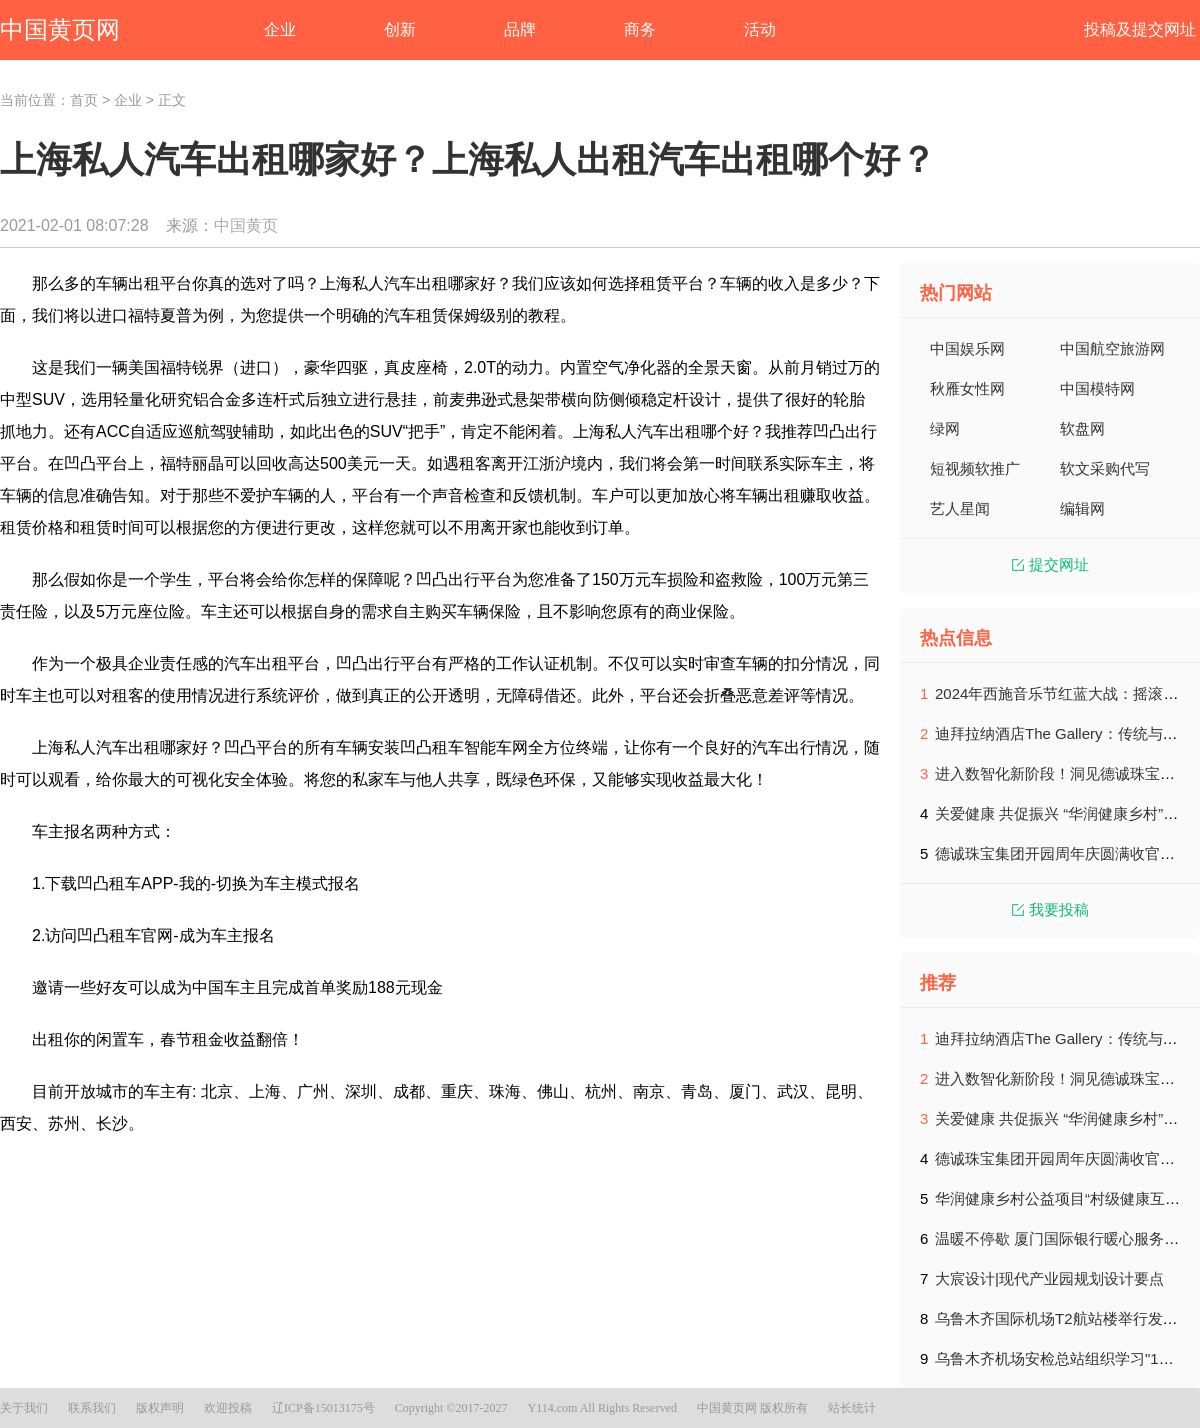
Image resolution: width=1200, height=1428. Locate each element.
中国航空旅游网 (1112, 348)
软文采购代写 (1105, 468)
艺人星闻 (960, 508)
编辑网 (1082, 508)
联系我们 (92, 1408)
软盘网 (1082, 428)
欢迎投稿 (228, 1408)
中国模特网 (1097, 388)
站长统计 (852, 1408)
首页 (84, 100)
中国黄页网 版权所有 (752, 1408)
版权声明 (160, 1408)
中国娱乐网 (967, 348)
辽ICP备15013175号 (323, 1408)
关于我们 (24, 1408)
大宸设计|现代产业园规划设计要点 (1049, 1278)
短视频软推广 (975, 468)
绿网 (945, 428)
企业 (128, 100)
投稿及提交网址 (1140, 29)
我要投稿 (1050, 909)
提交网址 (1050, 564)
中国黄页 (246, 225)
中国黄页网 (60, 29)
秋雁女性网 (967, 388)
